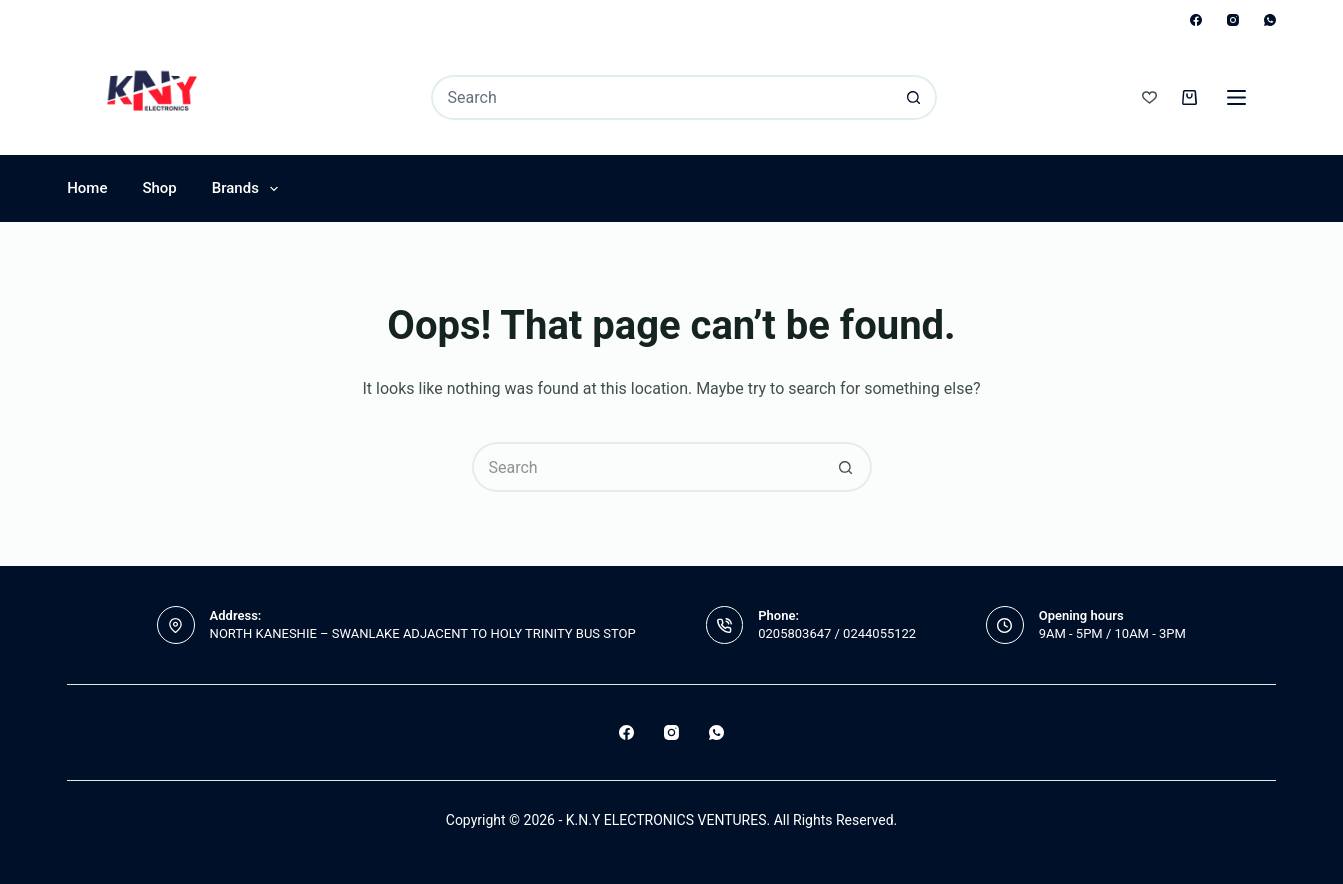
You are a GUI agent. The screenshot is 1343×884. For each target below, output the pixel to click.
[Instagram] (1233, 20)
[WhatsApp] (1270, 20)
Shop (159, 188)
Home (87, 188)
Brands (249, 189)
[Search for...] (662, 97)
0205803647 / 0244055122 (837, 633)
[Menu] (1236, 97)
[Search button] (914, 97)
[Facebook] (1196, 20)
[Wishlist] (1149, 97)
